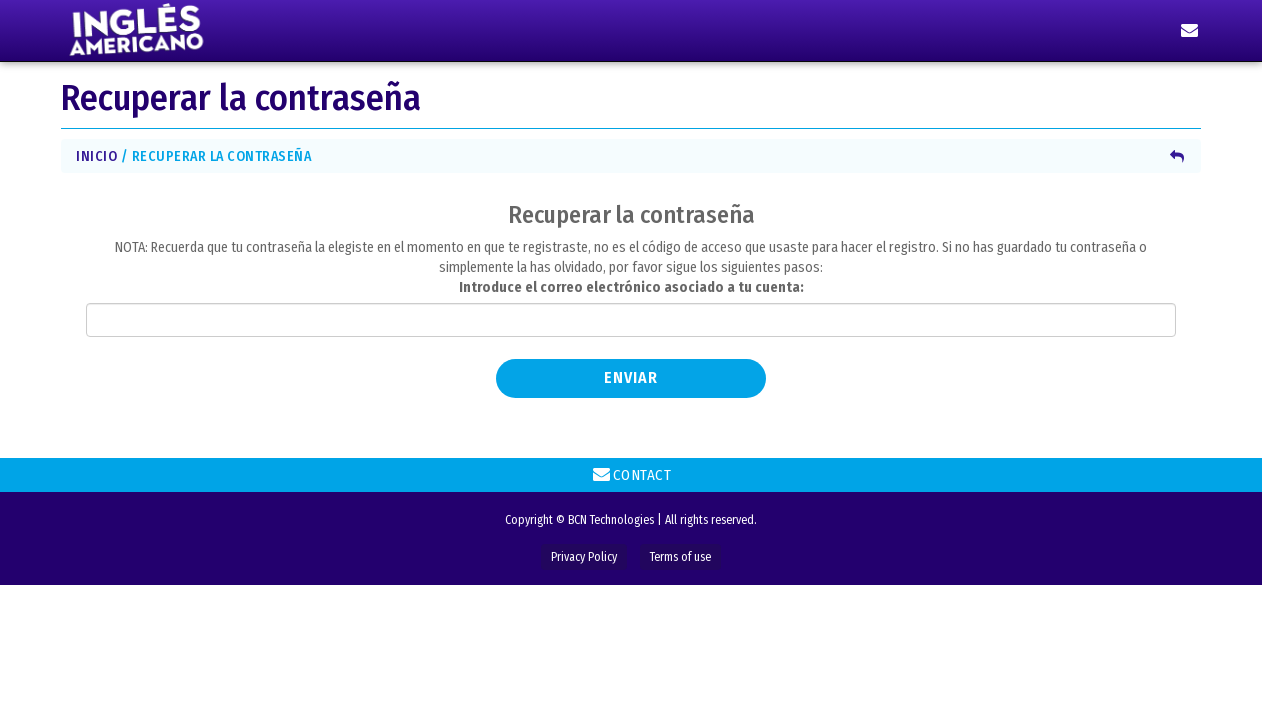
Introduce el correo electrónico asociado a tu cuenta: (631, 287)
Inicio (96, 156)
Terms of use (680, 557)
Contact (631, 473)
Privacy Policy (584, 557)
